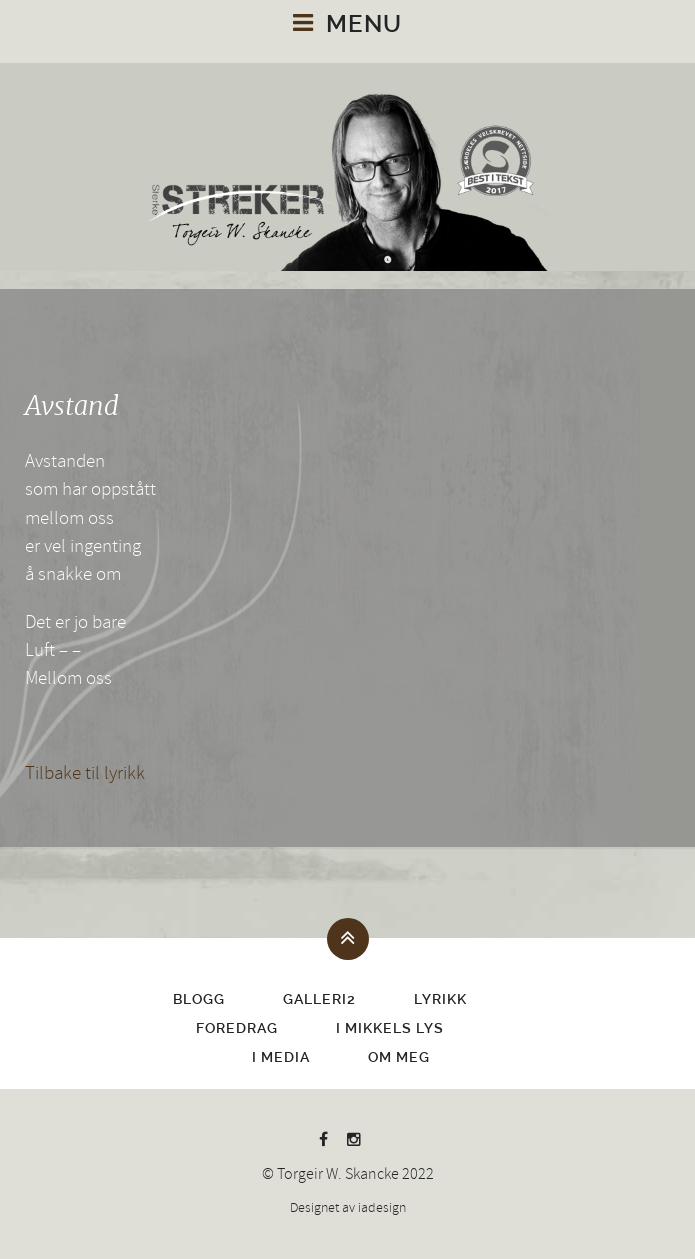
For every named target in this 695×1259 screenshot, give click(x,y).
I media (281, 1057)
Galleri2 (319, 999)
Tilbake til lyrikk (85, 773)
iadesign (382, 1208)
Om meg (399, 1057)
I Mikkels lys (390, 1028)
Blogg (199, 999)
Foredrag (237, 1028)
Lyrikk (440, 999)
